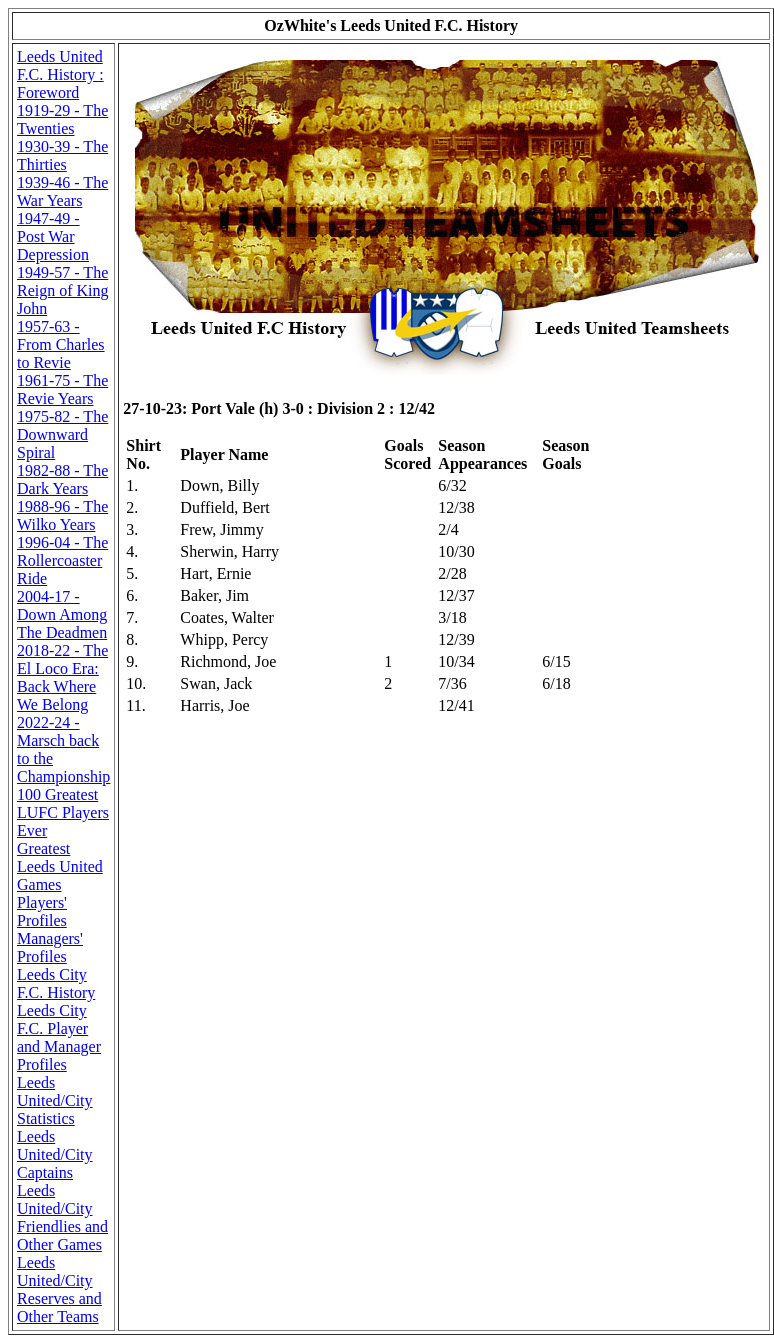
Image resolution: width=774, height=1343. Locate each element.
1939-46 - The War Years (62, 191)
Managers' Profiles (50, 947)
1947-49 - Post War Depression (53, 236)
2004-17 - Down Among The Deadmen (62, 614)
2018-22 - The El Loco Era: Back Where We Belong (62, 677)
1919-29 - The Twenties (62, 119)
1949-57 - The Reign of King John (63, 290)
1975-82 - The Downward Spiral (62, 434)
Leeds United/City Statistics (55, 1100)
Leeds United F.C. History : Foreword (60, 74)
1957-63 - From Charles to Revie (61, 344)
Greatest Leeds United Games (60, 866)
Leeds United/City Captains (55, 1154)
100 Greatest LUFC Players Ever (63, 812)
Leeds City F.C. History (56, 983)
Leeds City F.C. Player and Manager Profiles (59, 1037)
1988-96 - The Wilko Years (62, 515)
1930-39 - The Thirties (62, 155)
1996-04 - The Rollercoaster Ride (62, 560)
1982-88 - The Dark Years (62, 479)
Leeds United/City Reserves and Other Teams (59, 1289)
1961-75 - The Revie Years (62, 389)
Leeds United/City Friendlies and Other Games (62, 1217)
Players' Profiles (42, 911)
